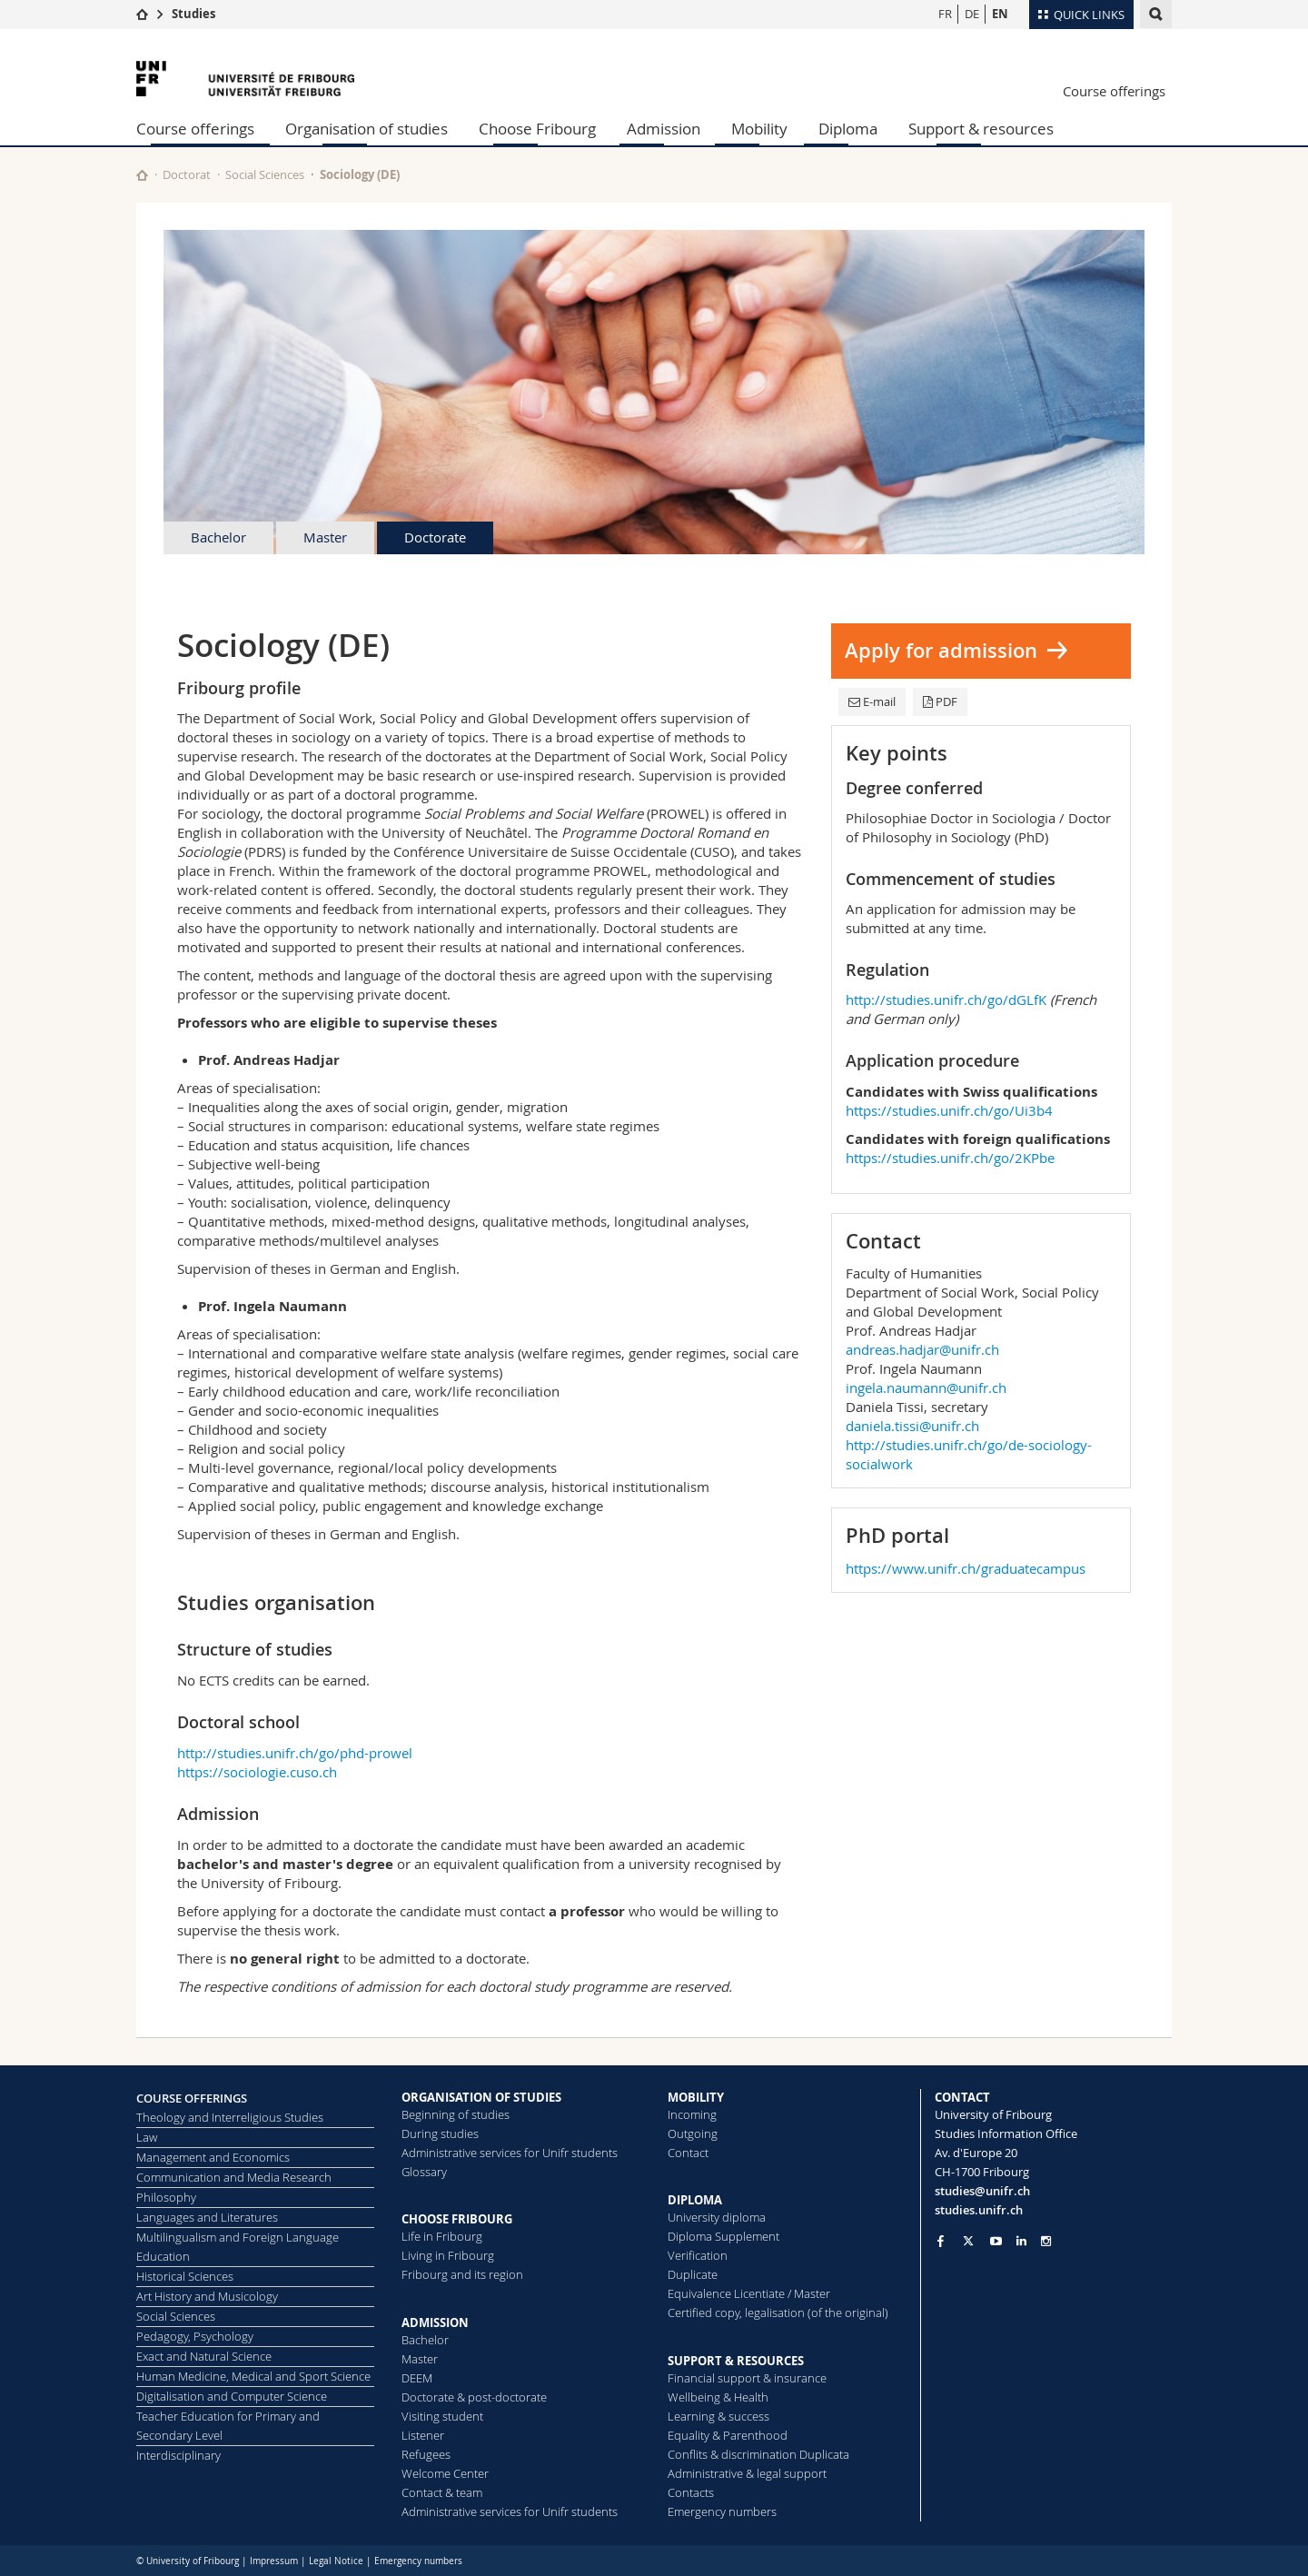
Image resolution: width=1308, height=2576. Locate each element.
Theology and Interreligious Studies (229, 2117)
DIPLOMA (695, 2200)
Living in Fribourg (447, 2255)
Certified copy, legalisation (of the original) (778, 2312)
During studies (440, 2133)
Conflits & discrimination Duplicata (758, 2454)
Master (325, 537)
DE (972, 13)
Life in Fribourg (441, 2236)
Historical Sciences (184, 2276)
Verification (698, 2255)
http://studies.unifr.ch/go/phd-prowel (294, 1753)
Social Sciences (264, 174)
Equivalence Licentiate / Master (749, 2293)
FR (945, 13)
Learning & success (718, 2416)
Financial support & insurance (747, 2378)
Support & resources (981, 128)
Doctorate (435, 537)
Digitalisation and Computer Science (231, 2396)
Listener (422, 2435)
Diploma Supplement (723, 2236)
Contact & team (441, 2492)
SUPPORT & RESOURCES (736, 2360)
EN (1000, 13)
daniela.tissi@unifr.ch (912, 1426)
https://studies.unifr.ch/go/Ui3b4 (949, 1110)
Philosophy (166, 2197)
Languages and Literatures (207, 2217)
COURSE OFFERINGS (191, 2098)
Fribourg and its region (462, 2274)
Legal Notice (336, 2561)
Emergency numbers (722, 2511)
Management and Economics (213, 2157)
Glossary (424, 2171)
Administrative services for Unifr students (509, 2152)
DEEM (416, 2378)
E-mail (872, 701)
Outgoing (693, 2133)
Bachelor (218, 537)
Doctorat (187, 174)
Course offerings (1114, 91)
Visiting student (442, 2416)
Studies (193, 13)
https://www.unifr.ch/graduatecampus (965, 1568)
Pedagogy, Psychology (194, 2336)
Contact (688, 2152)
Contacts (691, 2492)
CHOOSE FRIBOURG (456, 2219)
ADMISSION (435, 2322)
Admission (663, 128)
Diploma (847, 128)
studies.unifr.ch (979, 2210)
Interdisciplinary (178, 2455)
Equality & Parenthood (728, 2435)
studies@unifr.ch (982, 2191)
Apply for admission (941, 650)
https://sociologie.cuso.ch (257, 1772)
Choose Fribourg (537, 128)
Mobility (759, 128)
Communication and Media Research (234, 2177)
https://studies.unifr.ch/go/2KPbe (950, 1158)
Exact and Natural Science (204, 2356)
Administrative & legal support (747, 2473)
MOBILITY (696, 2097)
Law (146, 2137)
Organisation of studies (366, 128)
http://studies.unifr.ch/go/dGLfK (946, 999)
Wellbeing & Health (718, 2397)
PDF (940, 701)
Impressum (274, 2561)
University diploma (717, 2217)
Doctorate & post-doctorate (474, 2397)
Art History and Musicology (207, 2296)
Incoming (692, 2114)
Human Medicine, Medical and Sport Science (253, 2376)
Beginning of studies (455, 2114)
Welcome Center (445, 2473)
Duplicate (693, 2274)
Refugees (426, 2454)
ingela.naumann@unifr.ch (926, 1387)
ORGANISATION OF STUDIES (481, 2097)
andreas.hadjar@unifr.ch (922, 1349)
